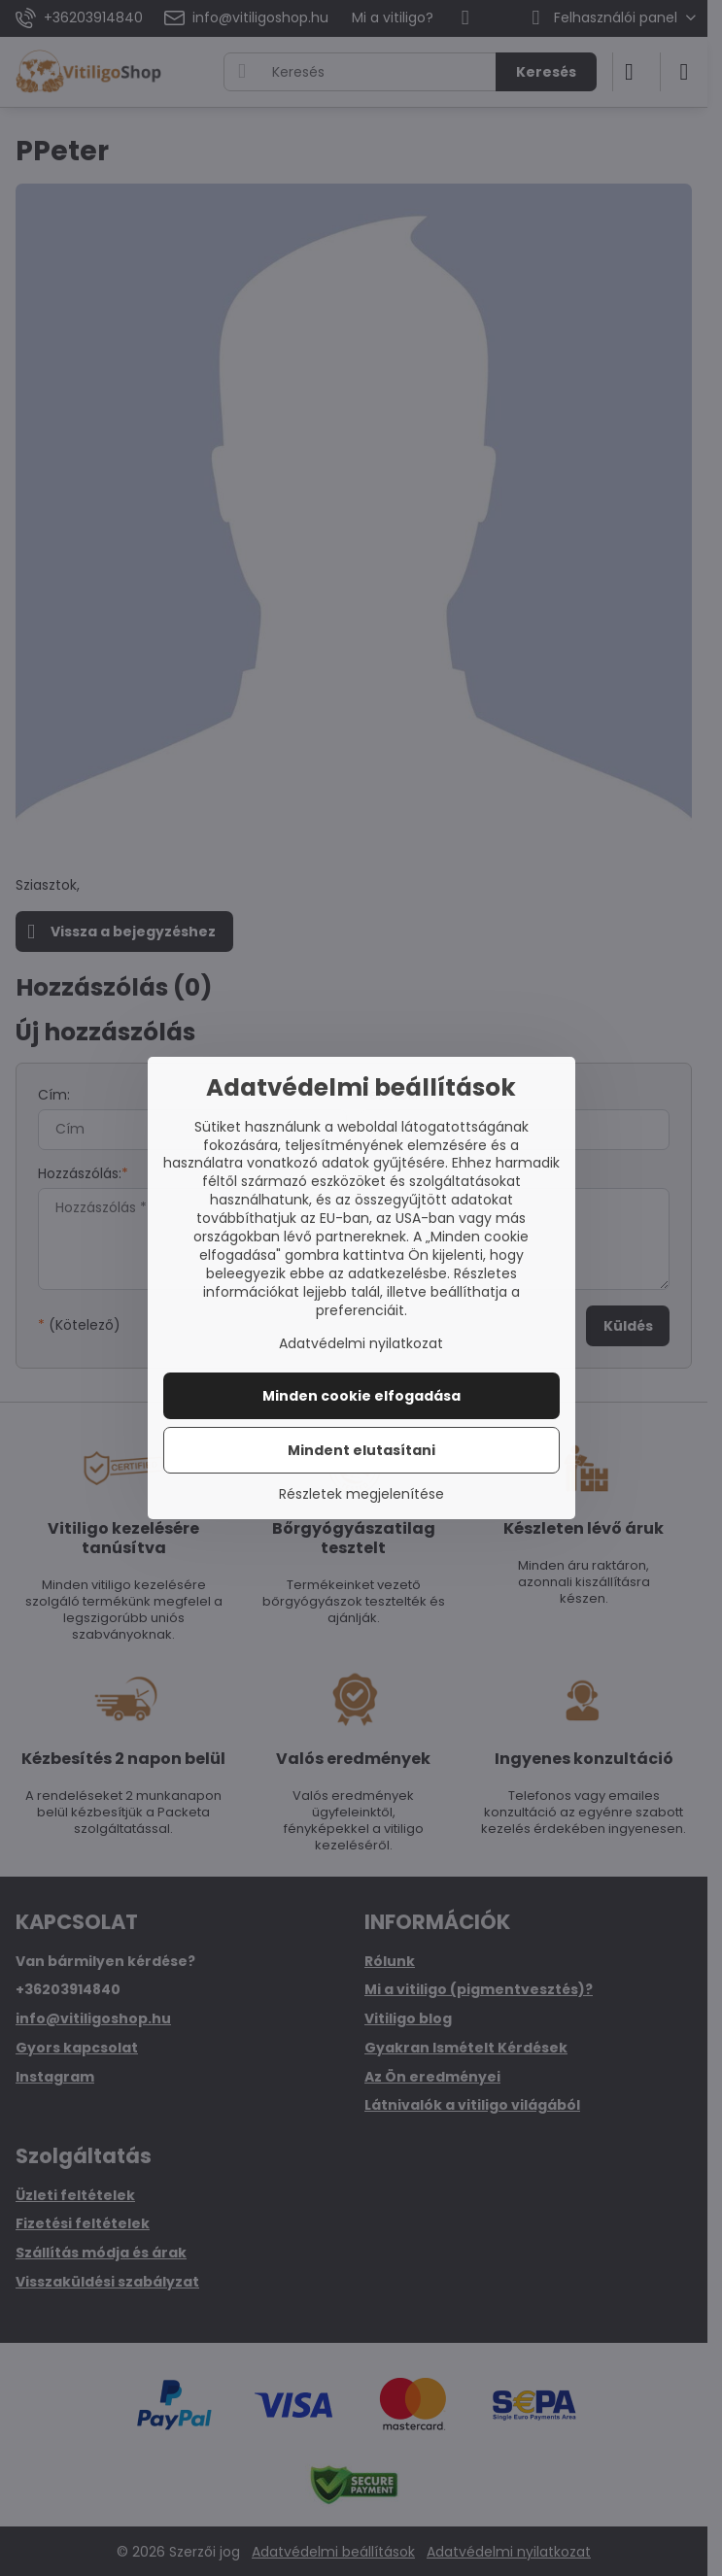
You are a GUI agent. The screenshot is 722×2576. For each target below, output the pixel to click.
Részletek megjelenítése (361, 1494)
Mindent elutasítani (361, 1450)
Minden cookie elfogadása (361, 1396)
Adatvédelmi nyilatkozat (361, 1343)
